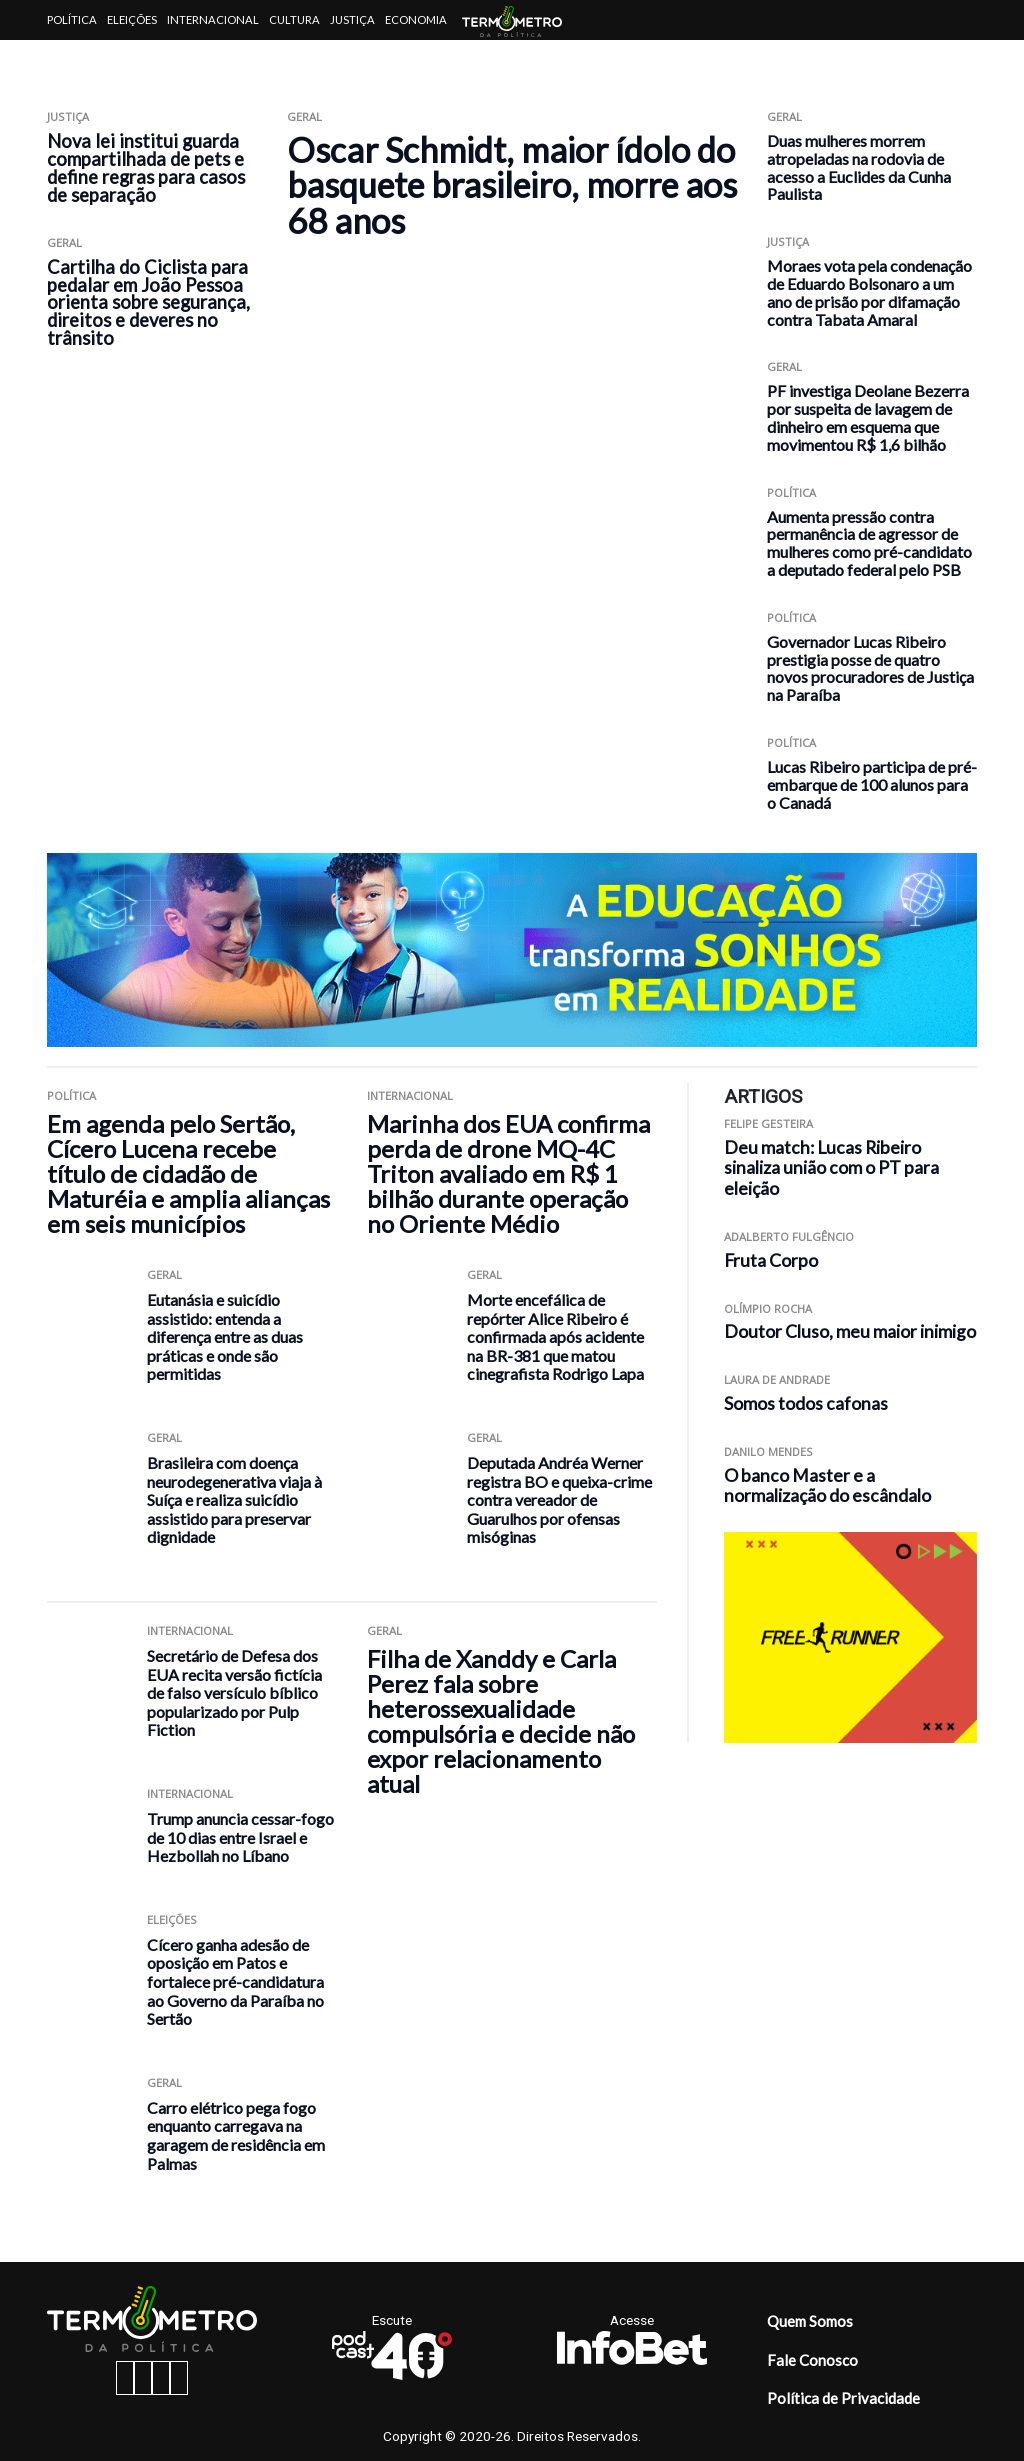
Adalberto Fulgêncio (789, 1236)
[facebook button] (125, 2378)
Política (72, 19)
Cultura (294, 19)
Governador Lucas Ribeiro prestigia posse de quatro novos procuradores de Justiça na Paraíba (870, 668)
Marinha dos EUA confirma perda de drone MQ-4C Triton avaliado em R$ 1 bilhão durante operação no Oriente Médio (508, 1173)
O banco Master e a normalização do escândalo (827, 1486)
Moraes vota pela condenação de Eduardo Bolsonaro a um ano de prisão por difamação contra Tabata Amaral (869, 292)
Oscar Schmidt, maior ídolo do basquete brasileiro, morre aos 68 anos (512, 185)
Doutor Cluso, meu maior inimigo (850, 1331)
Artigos (71, 59)
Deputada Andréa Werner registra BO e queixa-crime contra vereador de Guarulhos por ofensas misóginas (559, 1499)
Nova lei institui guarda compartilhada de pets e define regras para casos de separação (146, 168)
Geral (64, 242)
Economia (416, 19)
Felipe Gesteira (768, 1123)
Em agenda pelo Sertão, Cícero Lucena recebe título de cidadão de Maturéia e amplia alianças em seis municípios (188, 1173)
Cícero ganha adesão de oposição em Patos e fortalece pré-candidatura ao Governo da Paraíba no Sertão (235, 1981)
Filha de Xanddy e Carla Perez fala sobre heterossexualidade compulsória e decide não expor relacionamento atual (501, 1721)
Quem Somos (810, 2321)
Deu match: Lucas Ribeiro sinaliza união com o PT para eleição (831, 1168)
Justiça (352, 19)
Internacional (213, 19)
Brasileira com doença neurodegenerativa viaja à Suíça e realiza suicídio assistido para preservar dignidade (234, 1499)
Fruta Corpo (771, 1260)
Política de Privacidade (843, 2398)
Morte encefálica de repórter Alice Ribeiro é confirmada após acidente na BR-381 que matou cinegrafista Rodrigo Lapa (555, 1336)
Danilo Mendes (768, 1451)
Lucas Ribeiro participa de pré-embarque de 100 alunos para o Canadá (872, 784)
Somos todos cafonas (806, 1403)
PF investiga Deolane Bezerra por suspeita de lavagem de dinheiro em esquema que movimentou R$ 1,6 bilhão (868, 417)
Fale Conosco (812, 2360)
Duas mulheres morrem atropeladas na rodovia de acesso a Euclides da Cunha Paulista (859, 167)
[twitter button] (161, 2378)
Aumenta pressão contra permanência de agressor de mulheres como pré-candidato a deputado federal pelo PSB (869, 543)
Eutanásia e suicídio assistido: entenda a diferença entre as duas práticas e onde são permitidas (225, 1336)
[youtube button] (179, 2378)
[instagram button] (143, 2378)
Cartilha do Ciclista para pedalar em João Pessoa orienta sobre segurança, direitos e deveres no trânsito (148, 303)
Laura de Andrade (777, 1379)
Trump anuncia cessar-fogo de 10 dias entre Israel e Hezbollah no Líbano (240, 1837)
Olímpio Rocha (768, 1308)
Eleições (132, 19)
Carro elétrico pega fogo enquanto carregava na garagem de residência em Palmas (236, 2135)
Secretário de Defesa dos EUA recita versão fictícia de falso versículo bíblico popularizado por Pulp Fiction (234, 1692)
